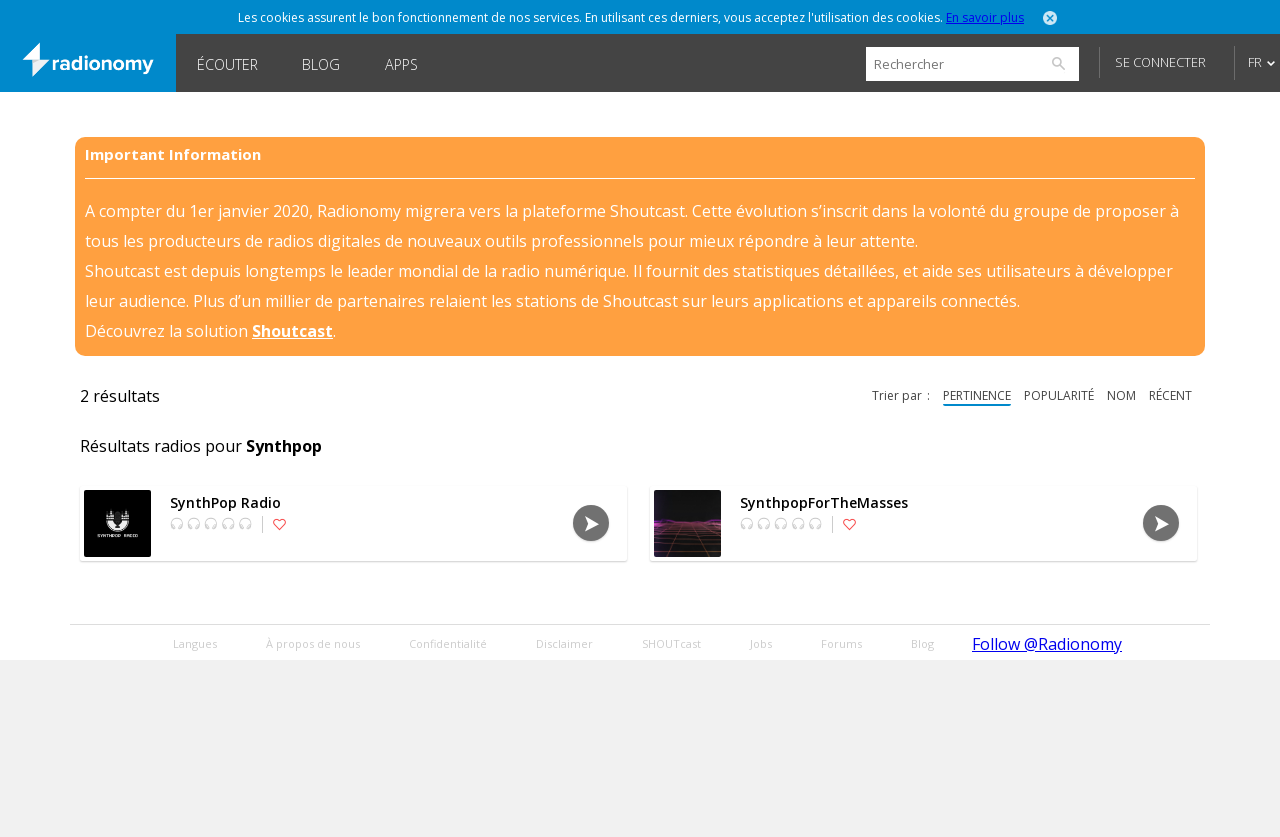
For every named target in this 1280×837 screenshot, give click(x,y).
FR (1255, 62)
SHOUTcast (671, 643)
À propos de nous (313, 643)
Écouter (227, 64)
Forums (841, 643)
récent (1170, 395)
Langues (195, 643)
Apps (401, 64)
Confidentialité (448, 643)
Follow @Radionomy (1047, 644)
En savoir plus (985, 17)
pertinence (977, 395)
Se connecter (1160, 62)
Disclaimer (564, 643)
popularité (1059, 395)
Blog (321, 64)
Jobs (761, 643)
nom (1121, 395)
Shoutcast (292, 331)
